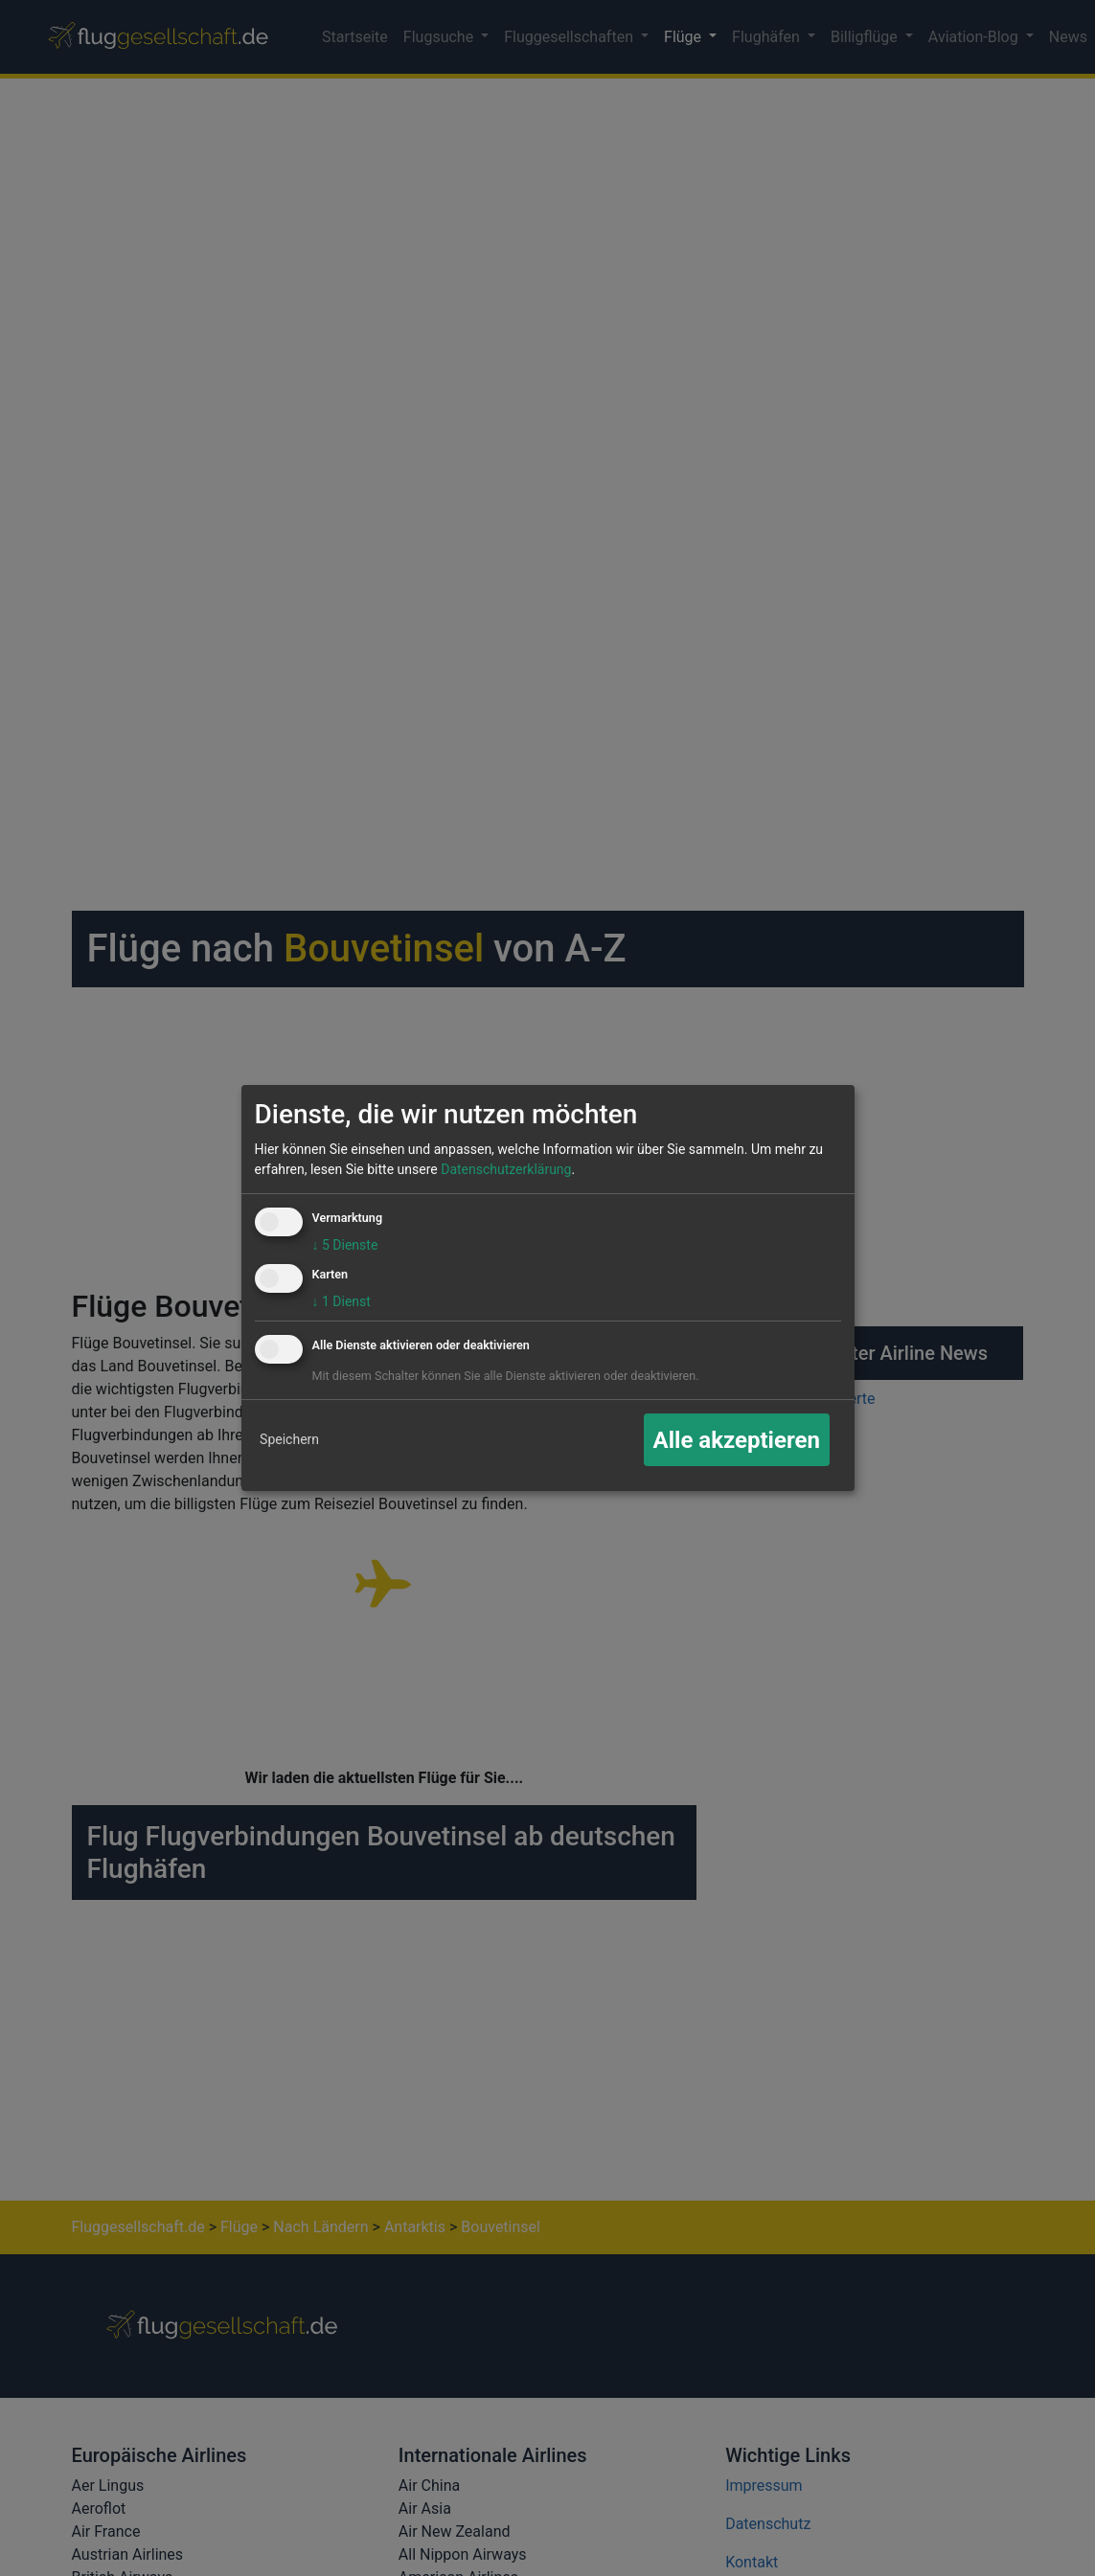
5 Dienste (345, 1245)
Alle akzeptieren (736, 1440)
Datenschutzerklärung (506, 1169)
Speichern (289, 1439)
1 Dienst (341, 1301)
